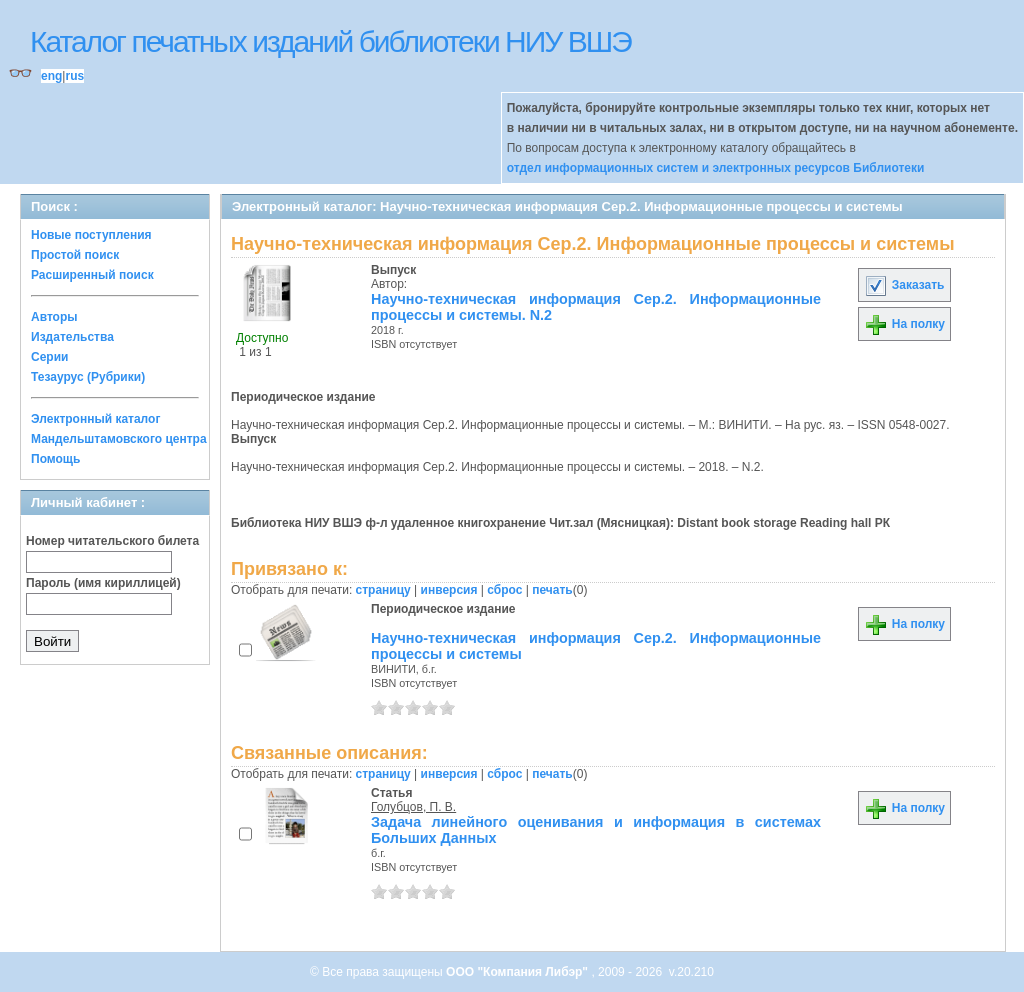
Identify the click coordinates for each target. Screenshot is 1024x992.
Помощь (55, 459)
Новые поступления (91, 235)
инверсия (449, 590)
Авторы (54, 317)
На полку (904, 324)
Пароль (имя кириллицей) (103, 583)
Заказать (904, 285)
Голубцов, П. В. (413, 807)
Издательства (72, 337)
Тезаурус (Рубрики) (88, 377)
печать (552, 590)
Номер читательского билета (112, 541)
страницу (383, 590)
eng (51, 76)
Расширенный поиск (92, 275)
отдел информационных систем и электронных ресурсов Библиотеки (716, 168)
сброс (504, 590)
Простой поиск (75, 255)
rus (74, 76)
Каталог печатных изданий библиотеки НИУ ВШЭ (330, 41)
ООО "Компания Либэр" (518, 972)
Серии (49, 357)
